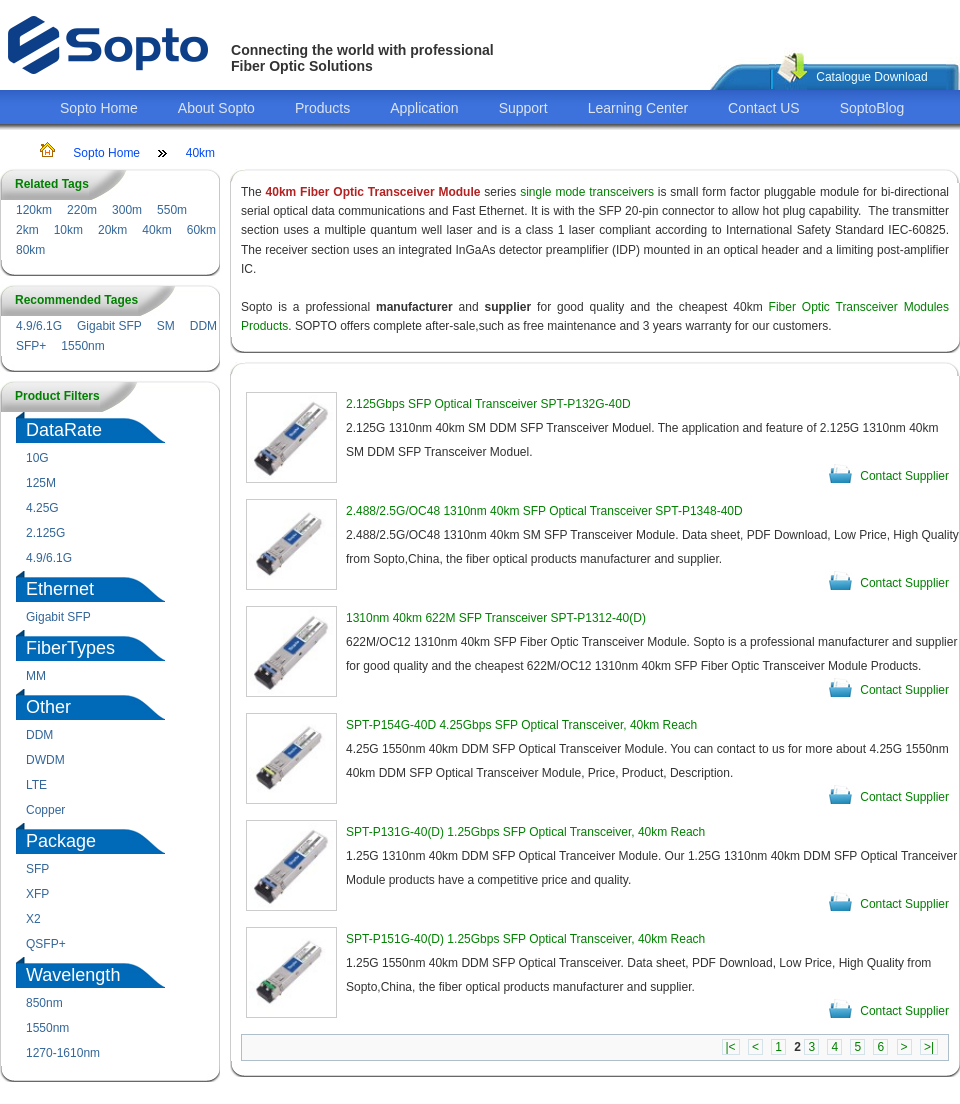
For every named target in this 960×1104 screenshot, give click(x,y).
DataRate (64, 430)
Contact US (764, 108)
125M (41, 483)
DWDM (45, 760)
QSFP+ (46, 944)
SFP (37, 869)
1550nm (82, 346)
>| (929, 1047)
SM (166, 326)
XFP (37, 894)
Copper (45, 810)
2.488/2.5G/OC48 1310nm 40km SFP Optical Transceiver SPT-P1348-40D (544, 511)
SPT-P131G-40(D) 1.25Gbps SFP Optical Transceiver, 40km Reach (525, 832)
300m (127, 210)
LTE (36, 785)
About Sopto (216, 108)
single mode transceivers (587, 192)
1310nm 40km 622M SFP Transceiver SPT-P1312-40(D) (496, 618)
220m (82, 210)
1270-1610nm (63, 1053)
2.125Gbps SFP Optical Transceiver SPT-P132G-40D (488, 404)
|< (731, 1047)
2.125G (45, 533)
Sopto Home (99, 108)
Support (523, 108)
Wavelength (73, 975)
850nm (44, 1003)
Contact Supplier (904, 476)
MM (36, 676)
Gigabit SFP (109, 326)
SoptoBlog (872, 108)
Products (322, 108)
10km (68, 230)
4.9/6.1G (39, 326)
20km (112, 230)
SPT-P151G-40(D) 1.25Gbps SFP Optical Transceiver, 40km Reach (525, 939)
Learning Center (638, 108)
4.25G (42, 508)
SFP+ (31, 346)
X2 (33, 919)
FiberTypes (70, 648)
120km (34, 210)
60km (201, 230)
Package (61, 841)
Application (424, 108)
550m (172, 210)
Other (48, 707)
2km (27, 230)
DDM (203, 326)
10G (37, 458)
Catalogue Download (871, 77)
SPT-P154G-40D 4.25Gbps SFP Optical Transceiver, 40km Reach (521, 725)
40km (200, 153)
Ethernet (60, 589)
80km (30, 250)
